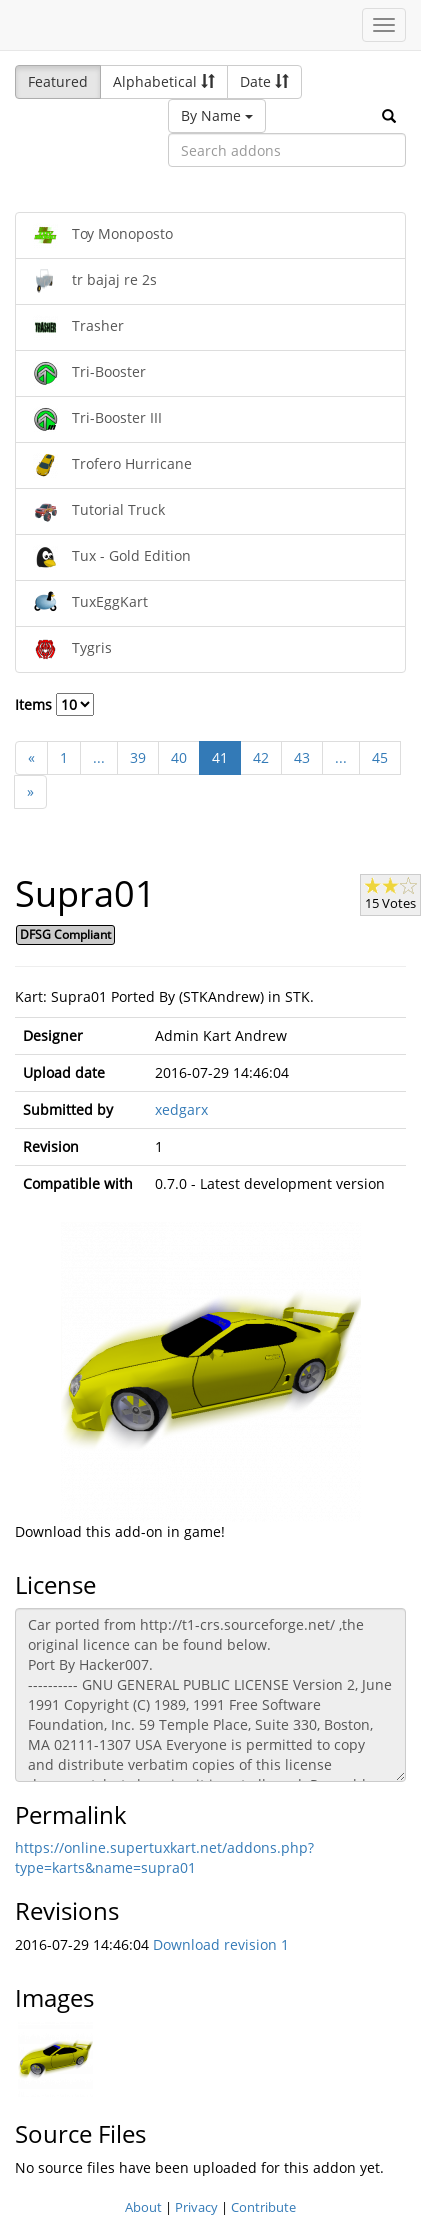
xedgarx (181, 1109)
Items (54, 704)
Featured (58, 81)
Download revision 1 (221, 1944)
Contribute (263, 2207)
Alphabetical (164, 81)
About (143, 2207)
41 (220, 757)
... (99, 757)
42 (261, 757)
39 (138, 757)
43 (302, 757)
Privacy (196, 2207)
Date (264, 81)
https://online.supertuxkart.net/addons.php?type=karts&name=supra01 (164, 1857)
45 (380, 757)
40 (179, 757)
